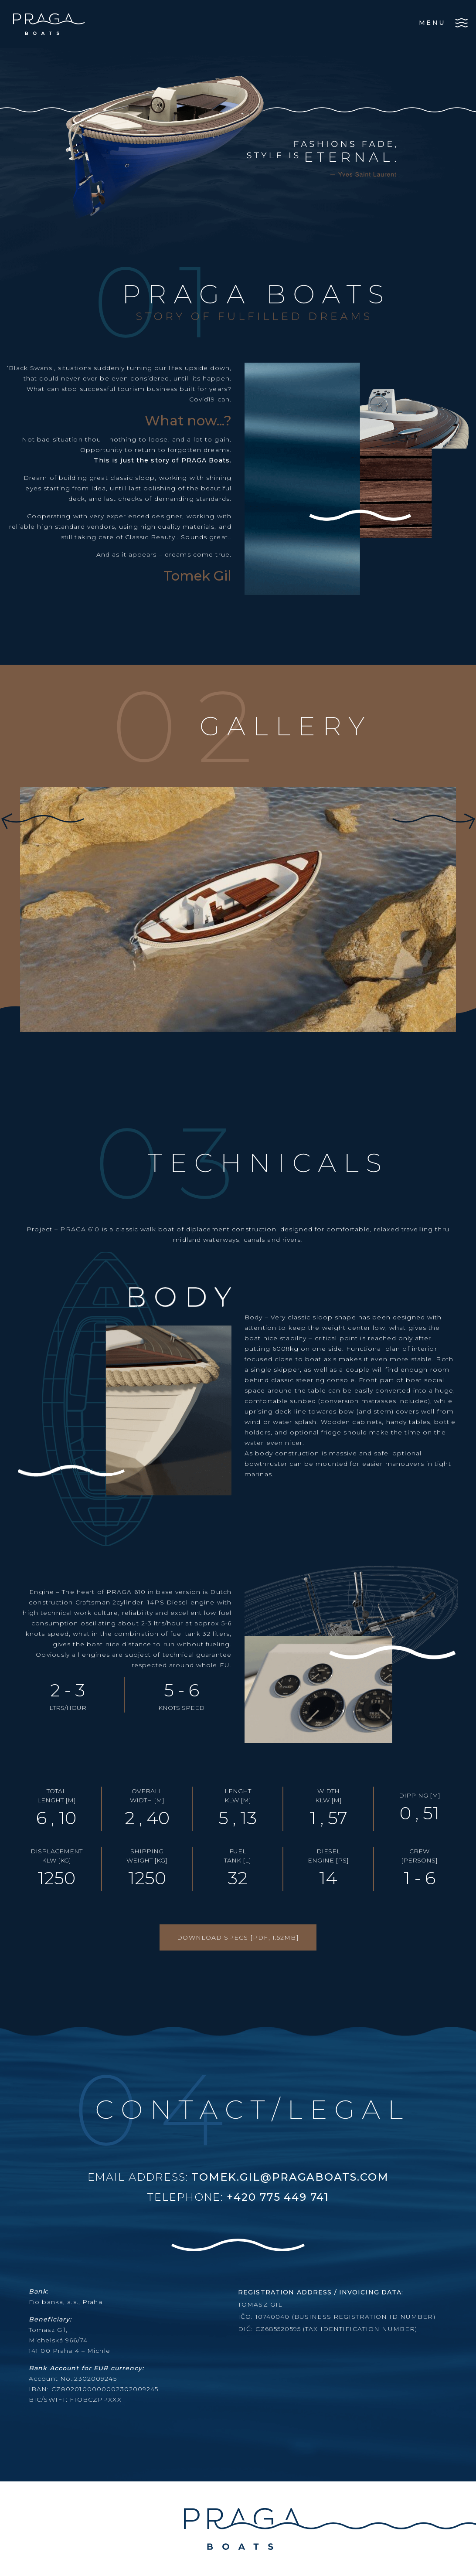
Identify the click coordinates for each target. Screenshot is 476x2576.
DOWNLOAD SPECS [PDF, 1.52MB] (238, 1937)
